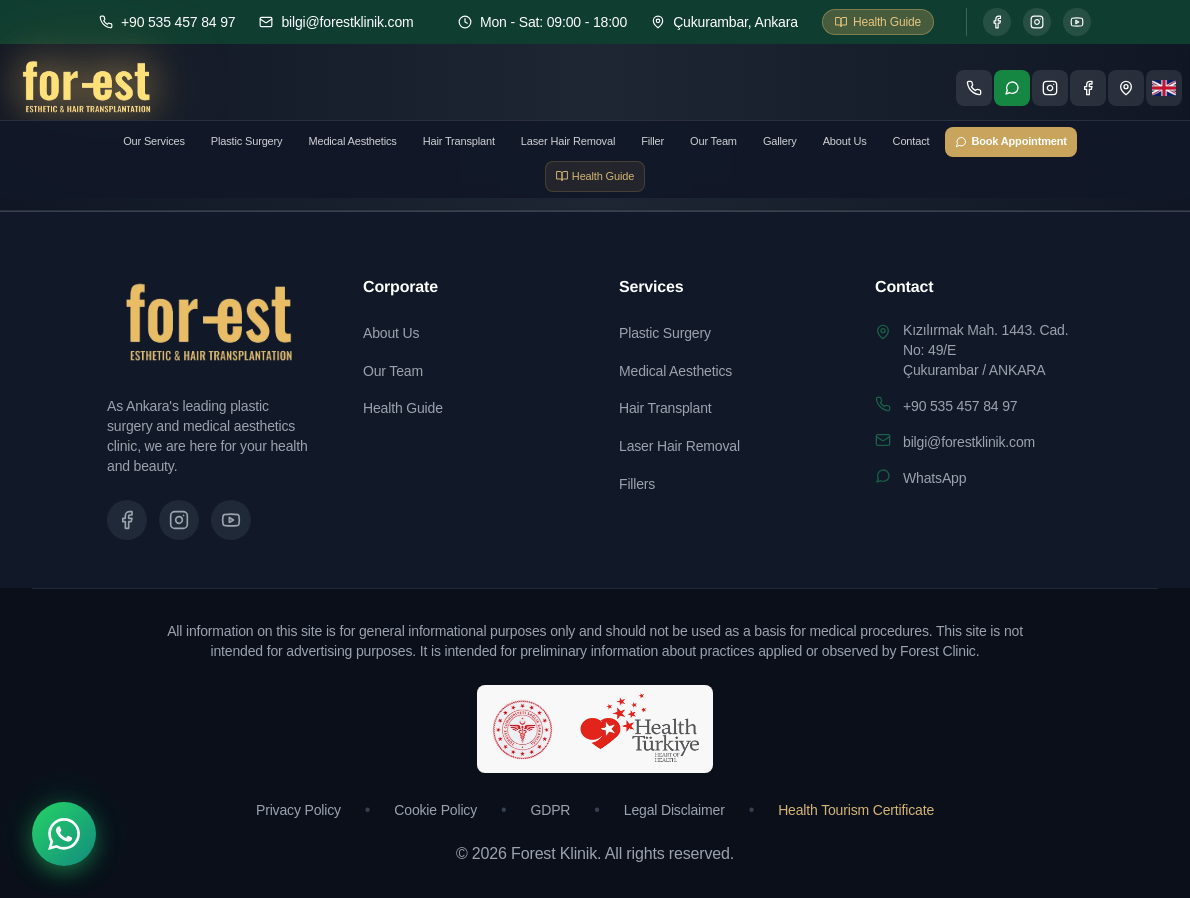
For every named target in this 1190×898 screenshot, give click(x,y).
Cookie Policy (435, 810)
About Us (845, 141)
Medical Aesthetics (352, 141)
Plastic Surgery (247, 141)
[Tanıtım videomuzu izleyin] (231, 520)
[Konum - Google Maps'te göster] (1126, 88)
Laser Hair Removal (568, 141)
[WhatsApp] (64, 834)
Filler (652, 141)
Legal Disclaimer (674, 810)
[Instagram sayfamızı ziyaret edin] (1050, 88)
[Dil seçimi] (1164, 88)
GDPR (551, 810)
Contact (911, 141)
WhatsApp (934, 478)
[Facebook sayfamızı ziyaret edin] (1088, 88)
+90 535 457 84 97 (960, 406)
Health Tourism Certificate (856, 810)
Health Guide (403, 408)
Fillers (637, 484)
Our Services (154, 141)
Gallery (780, 141)
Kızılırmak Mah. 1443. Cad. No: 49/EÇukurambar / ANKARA (985, 350)
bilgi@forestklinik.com (969, 442)
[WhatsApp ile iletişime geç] (1012, 88)
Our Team (713, 141)
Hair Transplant (459, 141)
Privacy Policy (298, 810)
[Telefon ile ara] (974, 88)
